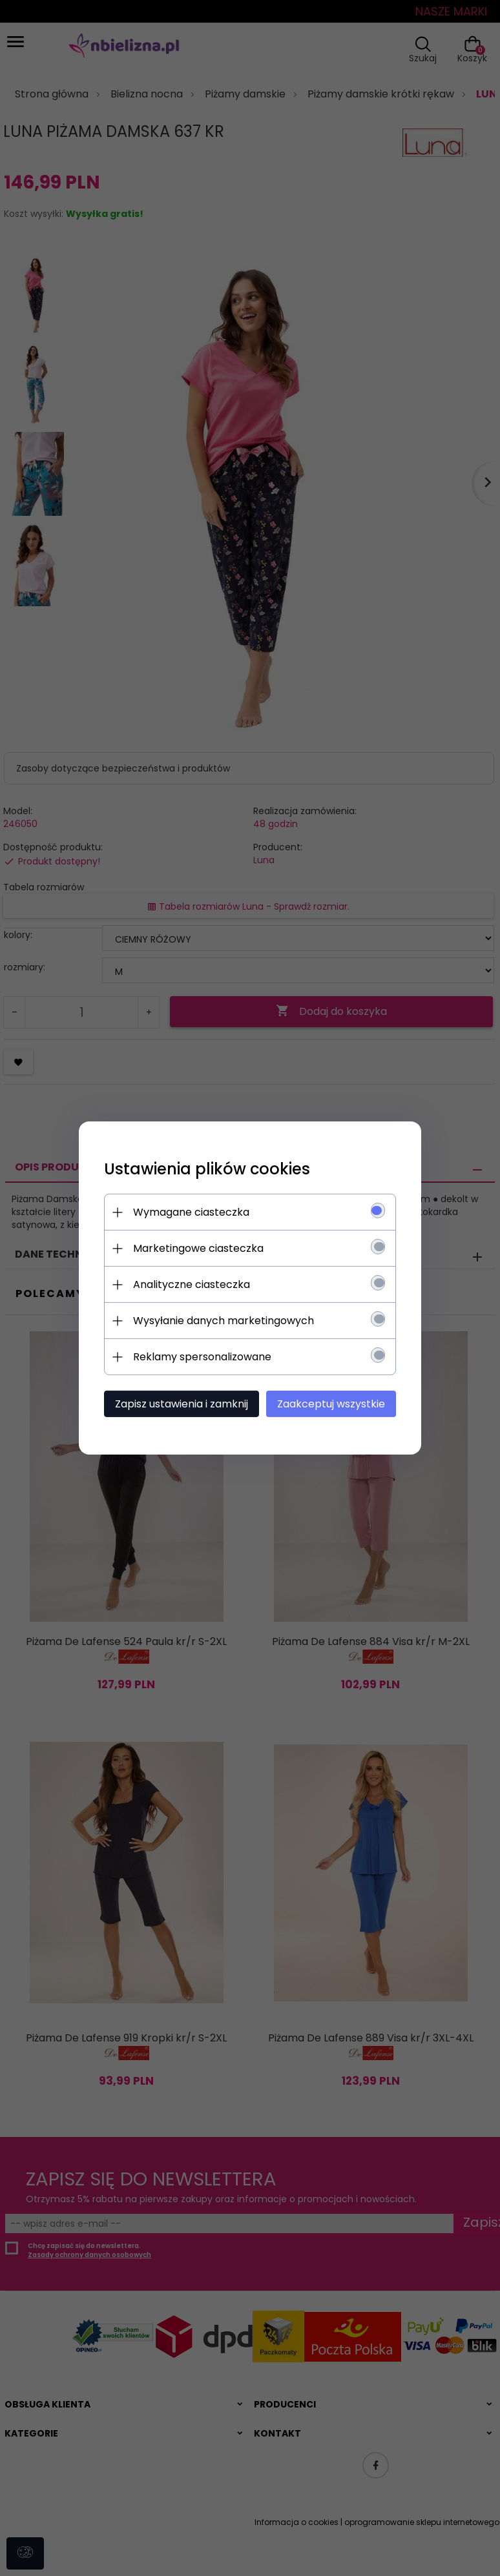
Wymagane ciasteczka (188, 1212)
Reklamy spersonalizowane (199, 1356)
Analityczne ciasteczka (188, 1284)
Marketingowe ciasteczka (195, 1248)
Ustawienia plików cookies (204, 1169)
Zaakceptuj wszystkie (334, 1403)
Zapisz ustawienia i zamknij (178, 1403)
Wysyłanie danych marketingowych (220, 1320)
